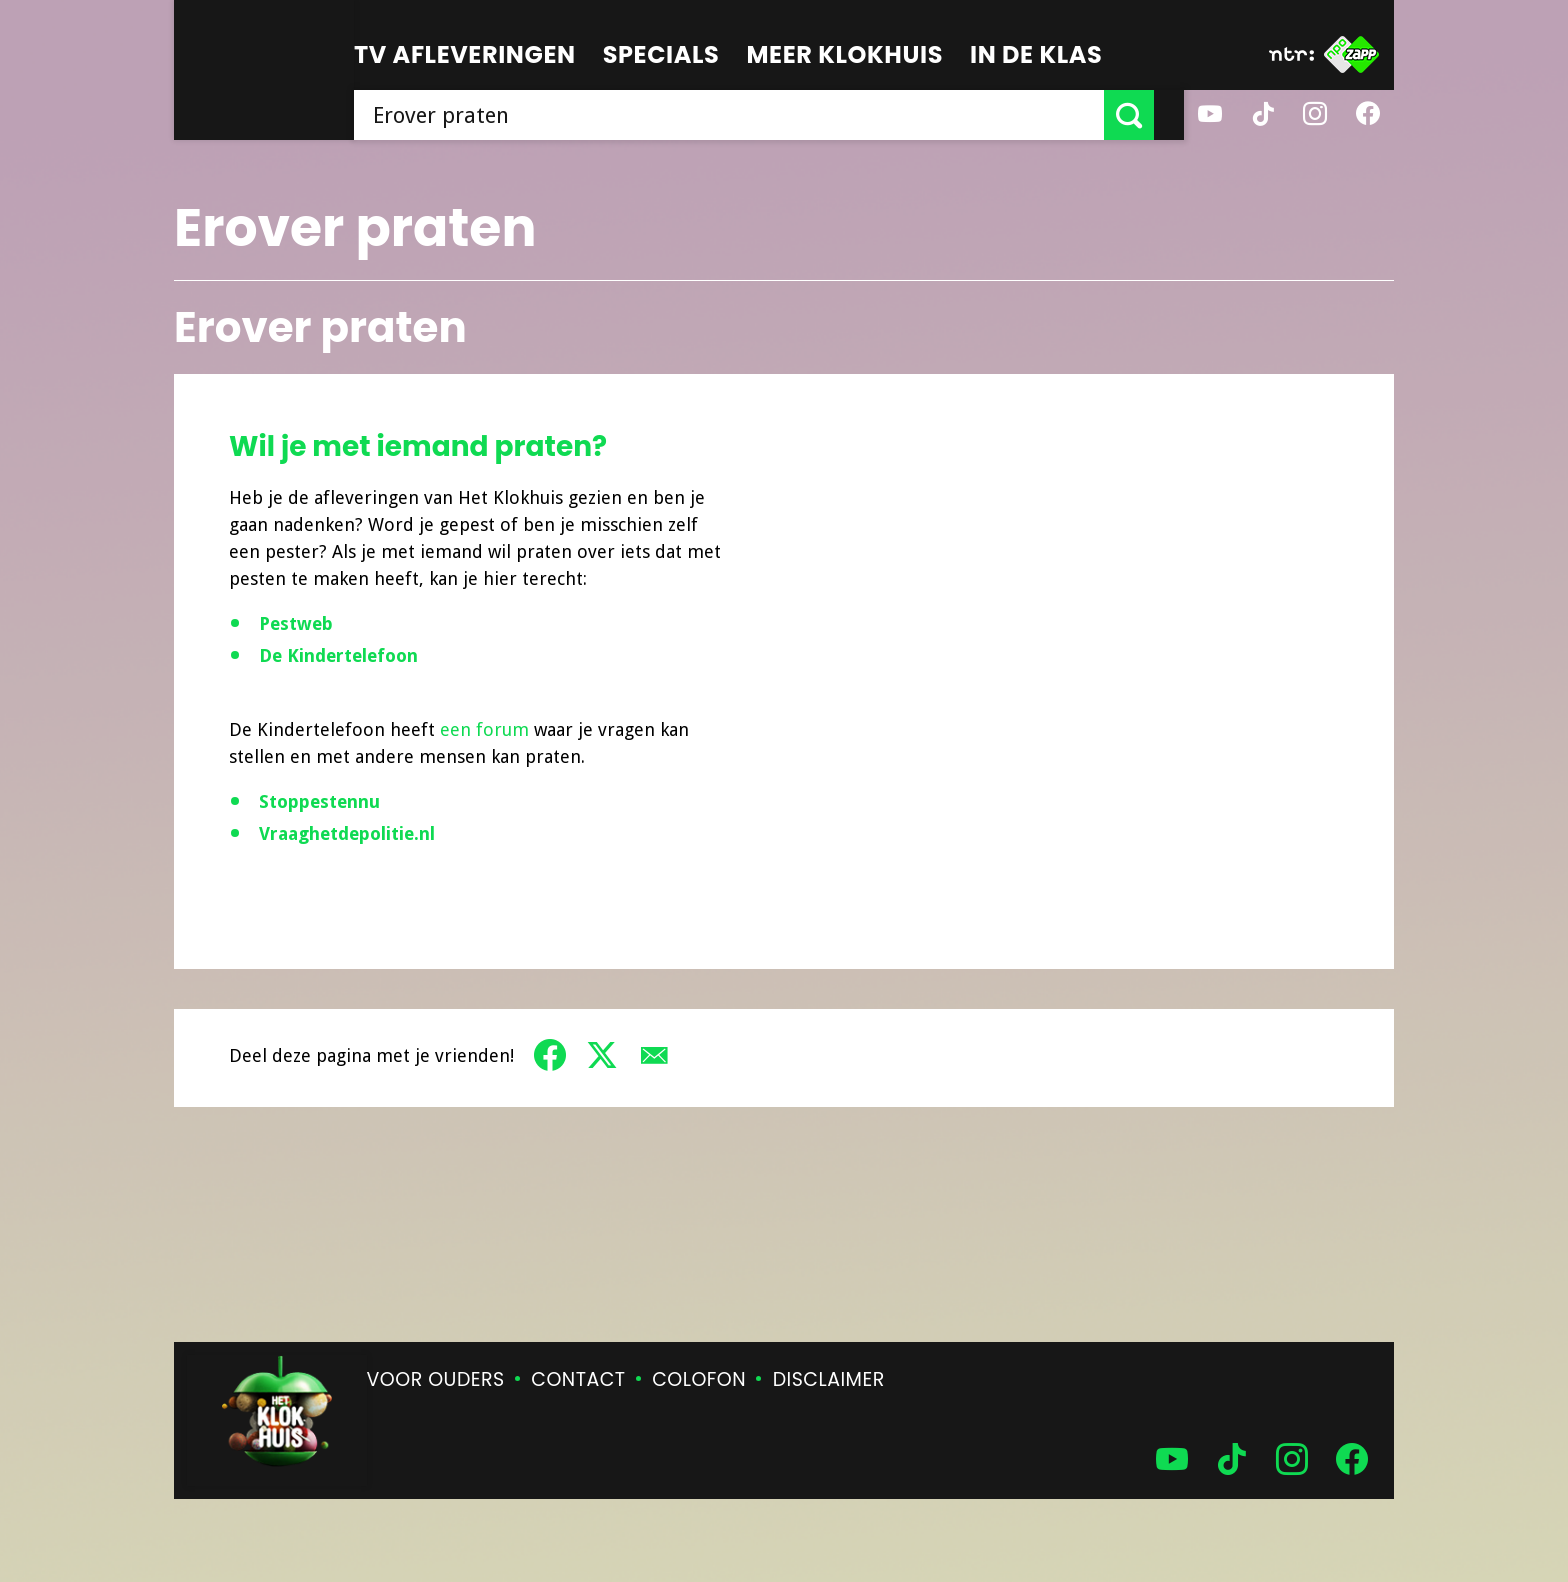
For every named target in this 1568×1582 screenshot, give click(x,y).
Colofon (699, 1379)
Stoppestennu (322, 801)
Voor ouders (436, 1379)
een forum (487, 729)
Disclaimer (829, 1379)
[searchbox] (744, 115)
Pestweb (296, 623)
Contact (578, 1379)
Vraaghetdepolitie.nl (349, 833)
